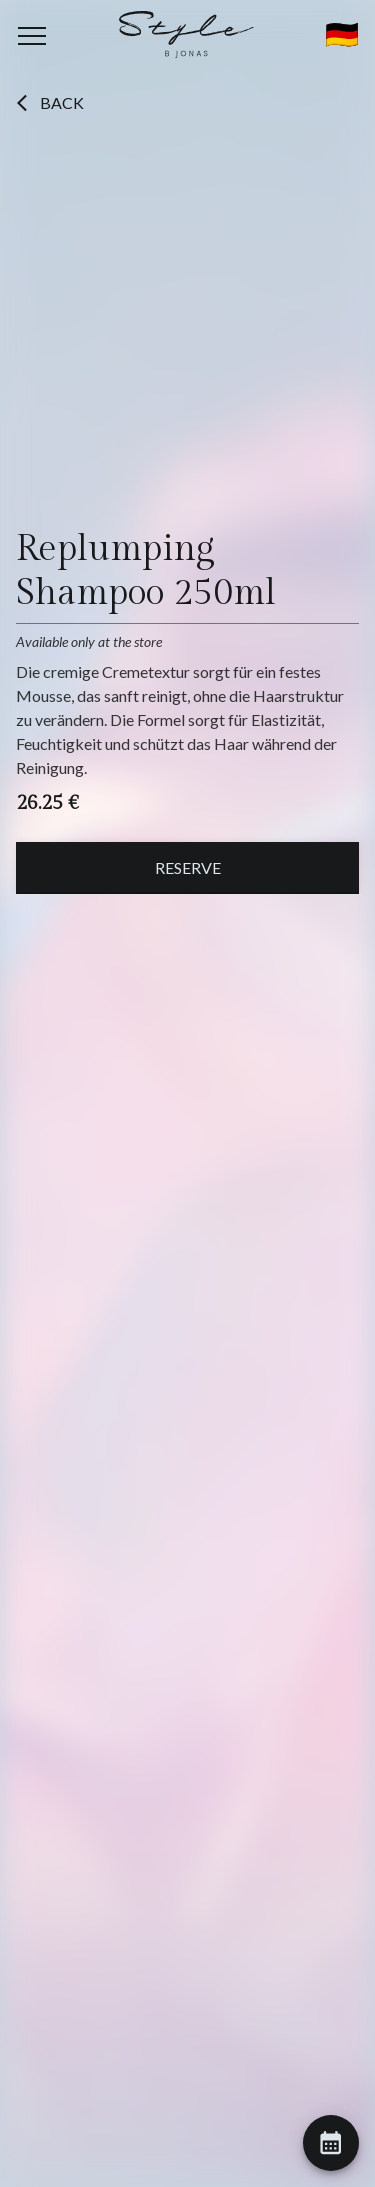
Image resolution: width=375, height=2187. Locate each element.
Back (50, 103)
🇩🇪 (342, 35)
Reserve (188, 867)
